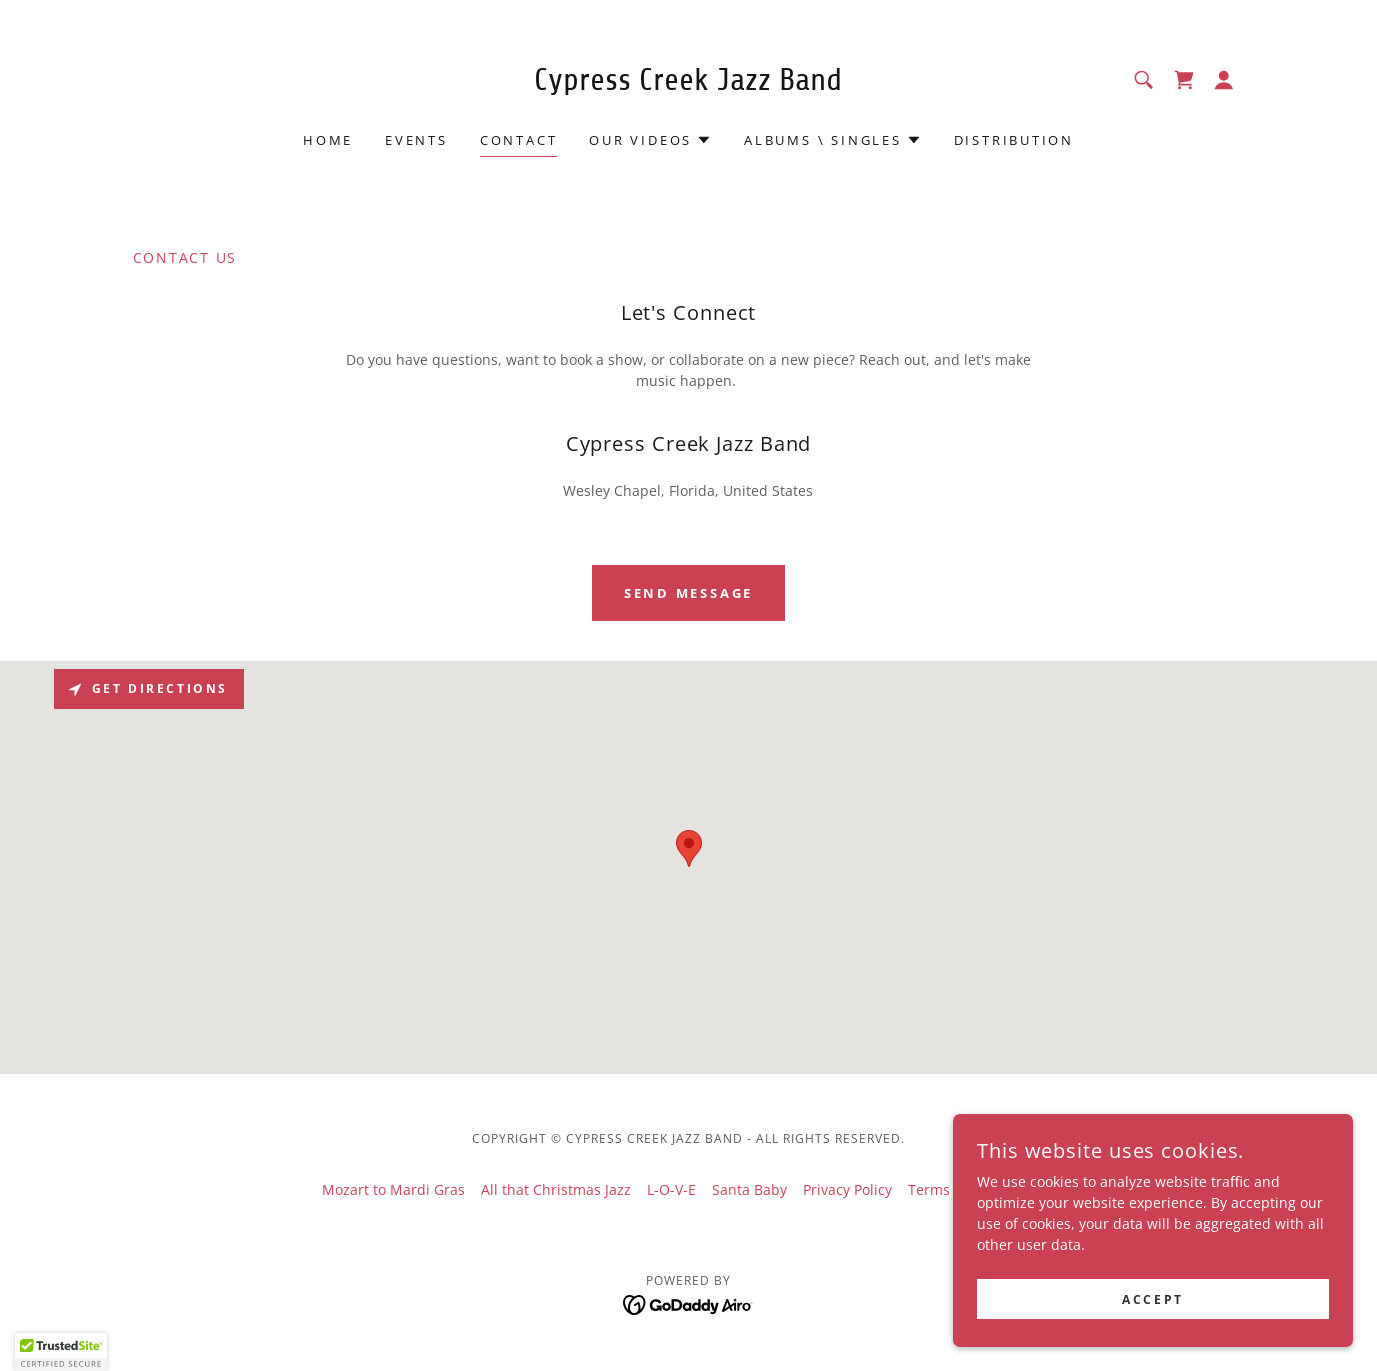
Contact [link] (518, 140)
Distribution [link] (1014, 140)
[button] (1224, 80)
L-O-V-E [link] (671, 1189)
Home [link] (328, 140)
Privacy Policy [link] (847, 1189)
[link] (688, 84)
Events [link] (416, 140)
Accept (1152, 1299)
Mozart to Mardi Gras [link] (393, 1189)
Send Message (688, 593)
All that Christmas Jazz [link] (556, 1189)
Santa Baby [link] (749, 1189)
